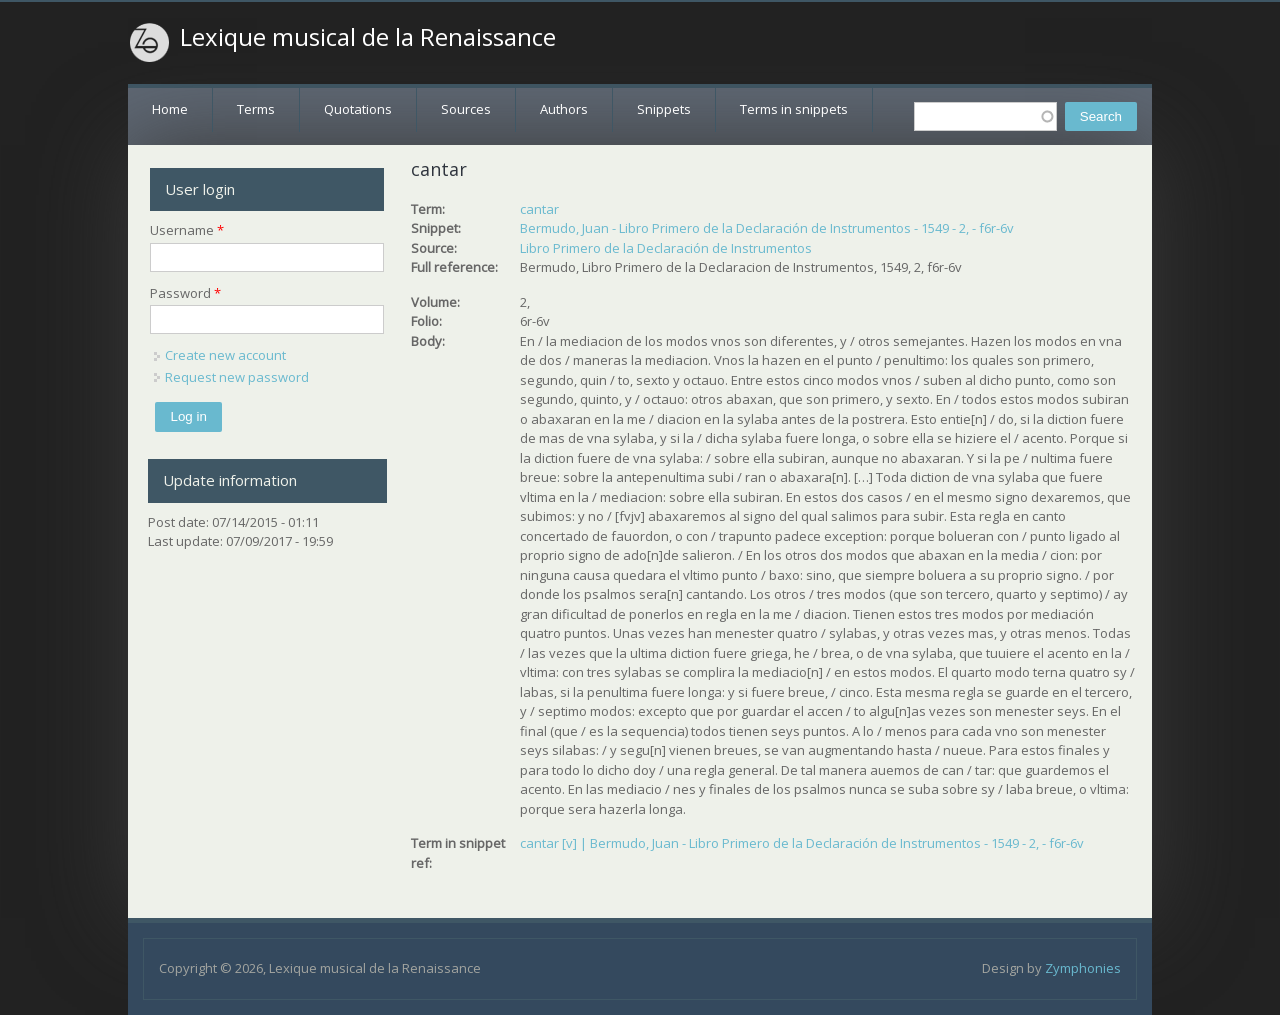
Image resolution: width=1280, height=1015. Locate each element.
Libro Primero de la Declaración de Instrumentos (666, 248)
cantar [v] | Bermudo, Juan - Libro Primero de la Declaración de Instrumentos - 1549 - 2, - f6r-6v (802, 843)
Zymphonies (1083, 968)
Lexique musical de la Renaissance (368, 37)
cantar (539, 209)
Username (187, 230)
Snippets (664, 109)
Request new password (237, 377)
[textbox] (985, 116)
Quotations (358, 109)
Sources (466, 109)
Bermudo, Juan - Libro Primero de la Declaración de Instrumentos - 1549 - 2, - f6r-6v (767, 228)
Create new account (225, 355)
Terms (256, 109)
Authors (564, 109)
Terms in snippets (794, 109)
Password (185, 293)
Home (170, 109)
